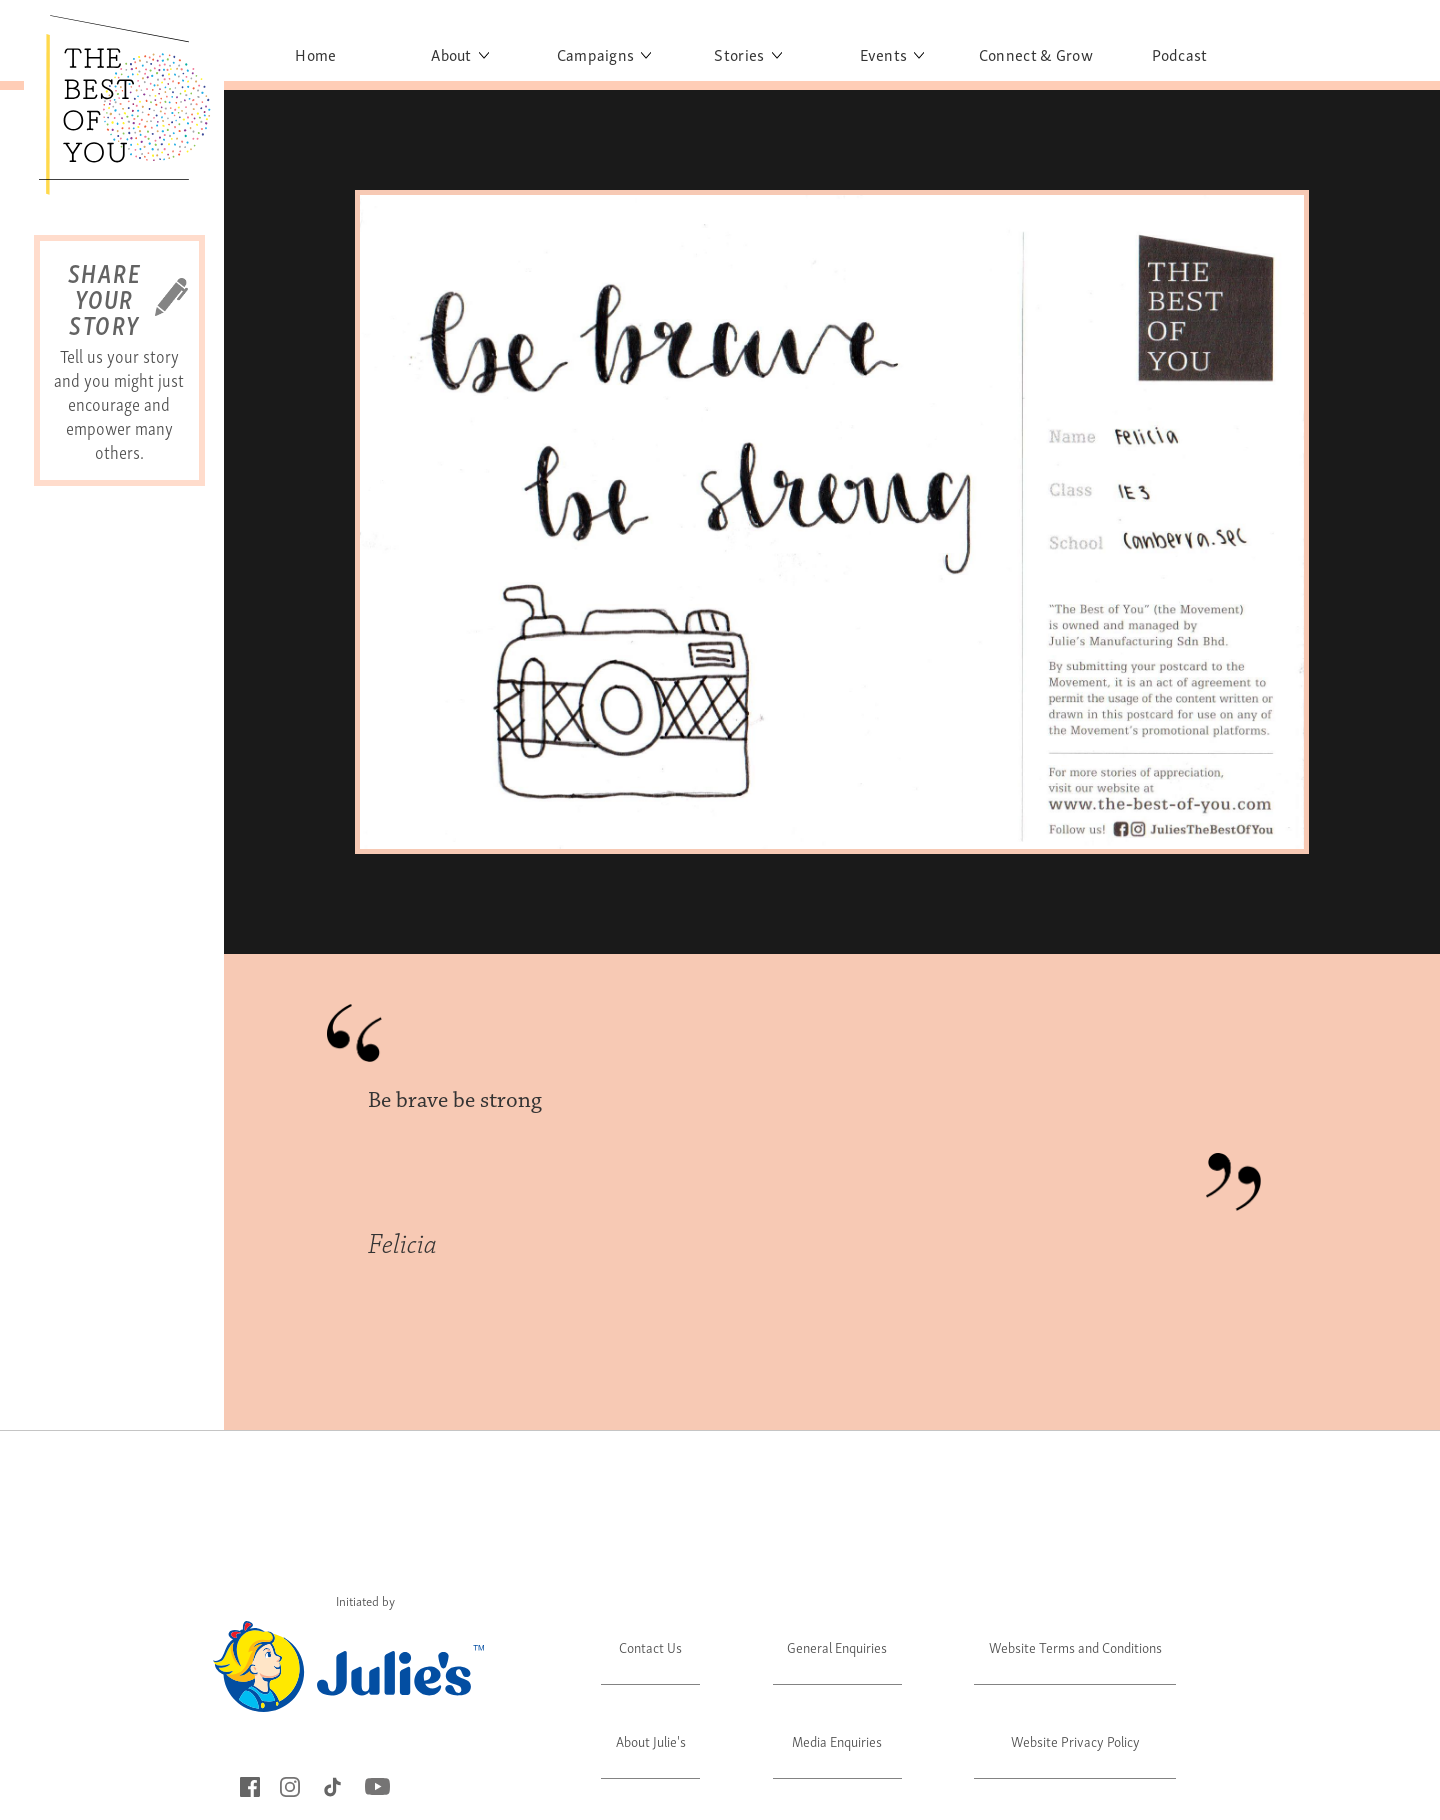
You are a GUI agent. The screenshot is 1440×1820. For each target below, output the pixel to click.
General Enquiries (837, 1646)
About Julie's (651, 1740)
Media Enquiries (837, 1740)
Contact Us (650, 1646)
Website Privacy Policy (1075, 1740)
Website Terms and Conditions (1075, 1646)
